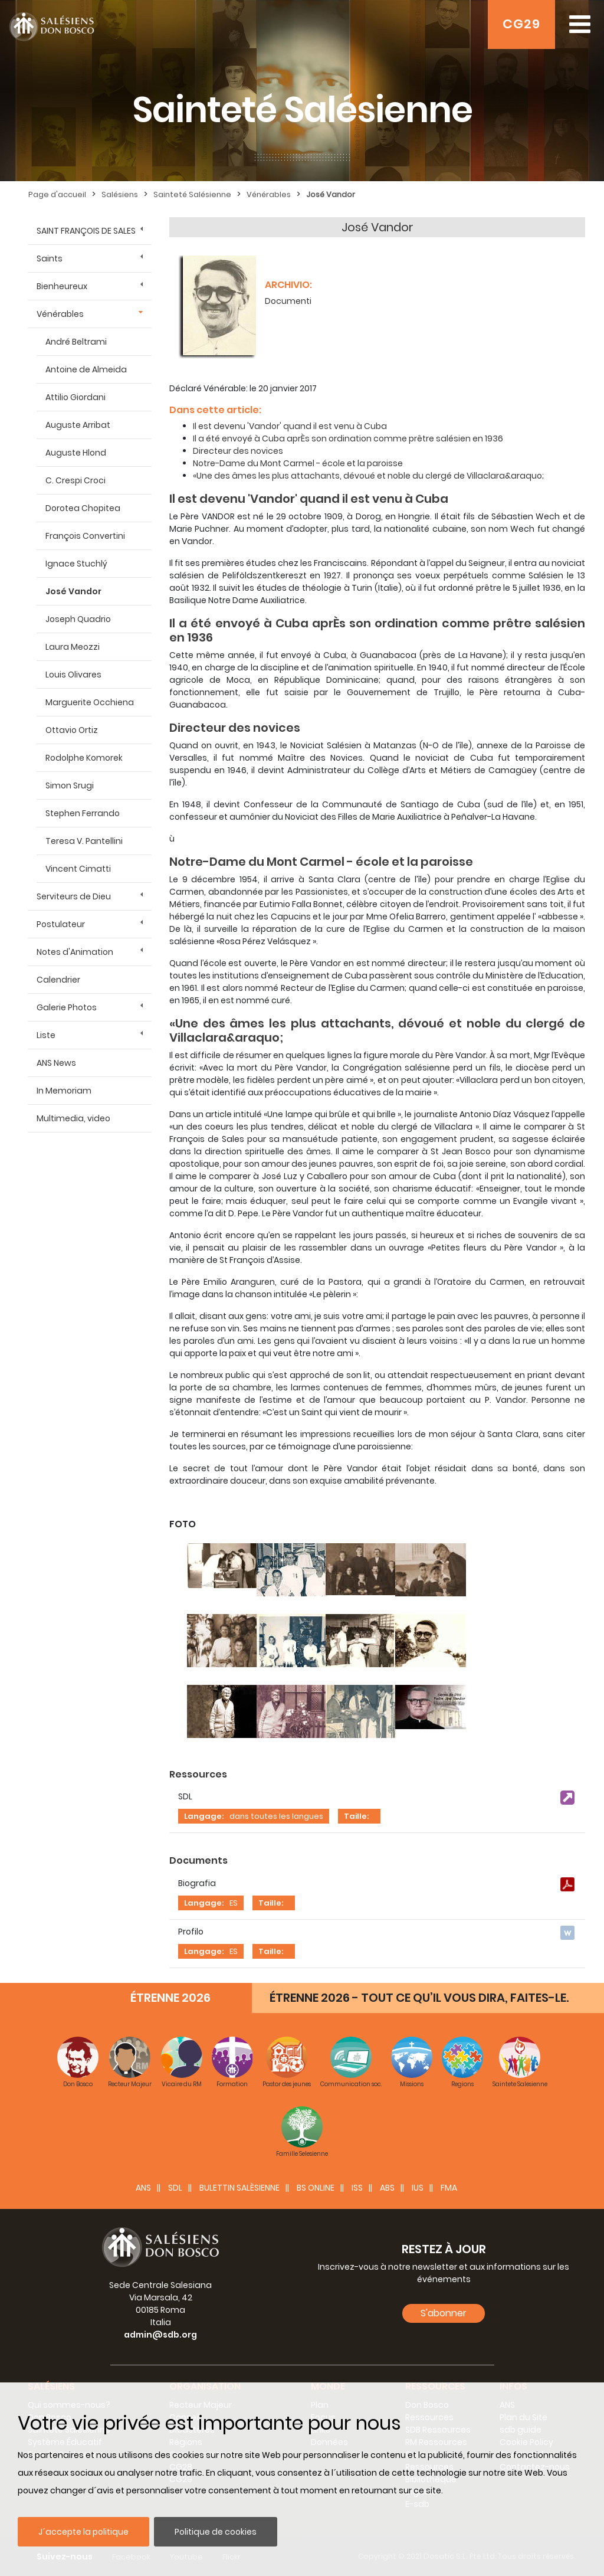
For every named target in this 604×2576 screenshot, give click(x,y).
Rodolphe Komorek (84, 758)
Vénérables (269, 194)
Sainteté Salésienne (192, 194)
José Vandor (330, 194)
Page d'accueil (57, 194)
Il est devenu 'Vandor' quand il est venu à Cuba (290, 426)
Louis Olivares (73, 674)
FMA (449, 2188)
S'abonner (444, 2313)
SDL (175, 2188)
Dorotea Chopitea (82, 508)
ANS (143, 2188)
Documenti (288, 301)
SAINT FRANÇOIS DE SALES (86, 231)
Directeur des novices (238, 451)
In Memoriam (64, 1090)
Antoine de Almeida (86, 369)
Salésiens (119, 194)
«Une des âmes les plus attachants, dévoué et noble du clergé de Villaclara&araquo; (368, 476)
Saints (50, 258)
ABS (387, 2188)
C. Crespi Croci (75, 480)
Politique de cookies (216, 2532)
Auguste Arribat (77, 425)
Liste (46, 1035)
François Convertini (85, 536)
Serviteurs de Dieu (74, 896)
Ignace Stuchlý (76, 563)
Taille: (356, 1816)
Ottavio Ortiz (71, 730)
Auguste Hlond (75, 453)
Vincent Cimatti (78, 869)
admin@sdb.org (160, 2335)
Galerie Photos (67, 1007)
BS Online (315, 2188)
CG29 (521, 24)
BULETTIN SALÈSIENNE (239, 2188)
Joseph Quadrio (78, 619)
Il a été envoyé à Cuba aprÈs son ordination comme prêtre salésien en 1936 (348, 438)
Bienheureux (62, 286)
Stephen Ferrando (82, 813)
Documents (198, 1860)
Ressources (198, 1774)
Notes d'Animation (75, 952)
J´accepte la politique (83, 2532)
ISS (357, 2188)
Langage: (204, 1816)
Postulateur (61, 924)
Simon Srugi (69, 785)
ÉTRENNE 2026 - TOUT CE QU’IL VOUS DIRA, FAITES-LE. (419, 1997)
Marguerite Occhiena (89, 702)
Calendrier (58, 980)
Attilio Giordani (75, 397)
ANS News (56, 1063)
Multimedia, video (73, 1118)
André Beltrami (76, 342)
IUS (418, 2188)
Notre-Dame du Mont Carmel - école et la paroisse (298, 463)
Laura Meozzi (72, 647)
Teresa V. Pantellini (84, 841)
